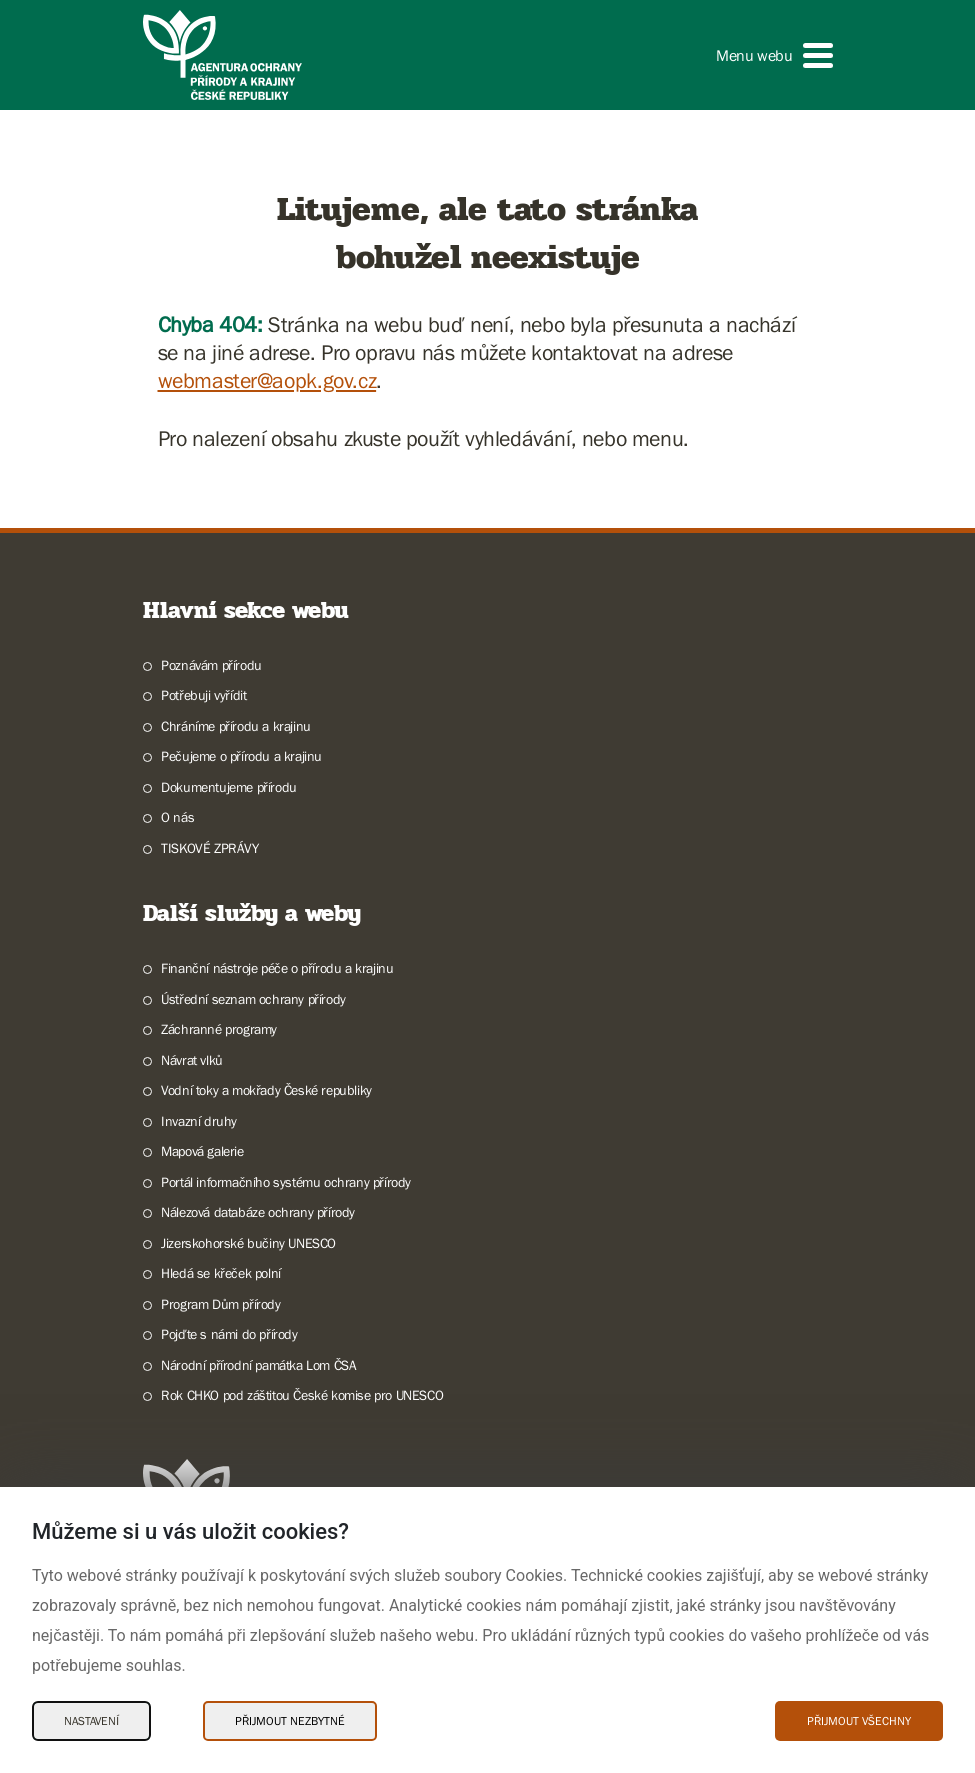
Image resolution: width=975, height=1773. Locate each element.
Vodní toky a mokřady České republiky (266, 1090)
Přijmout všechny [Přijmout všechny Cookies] (859, 1721)
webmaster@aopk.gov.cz (267, 380)
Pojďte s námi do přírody (229, 1334)
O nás (177, 817)
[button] (774, 55)
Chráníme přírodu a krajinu (236, 726)
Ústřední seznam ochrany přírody (253, 999)
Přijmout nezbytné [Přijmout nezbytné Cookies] (290, 1721)
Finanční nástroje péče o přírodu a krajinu (277, 968)
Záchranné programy (219, 1029)
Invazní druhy (199, 1121)
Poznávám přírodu (211, 665)
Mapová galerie (202, 1151)
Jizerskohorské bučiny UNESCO (248, 1243)
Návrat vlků (192, 1060)
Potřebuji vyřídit (203, 695)
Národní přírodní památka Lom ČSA (258, 1365)
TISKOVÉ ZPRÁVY (209, 848)
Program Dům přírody (220, 1304)
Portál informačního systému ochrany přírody (286, 1182)
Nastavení (91, 1721)
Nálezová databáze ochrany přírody (258, 1212)
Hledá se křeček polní (221, 1273)
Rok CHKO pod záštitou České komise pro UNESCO (302, 1395)
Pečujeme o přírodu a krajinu (241, 756)
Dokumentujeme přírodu (229, 787)
